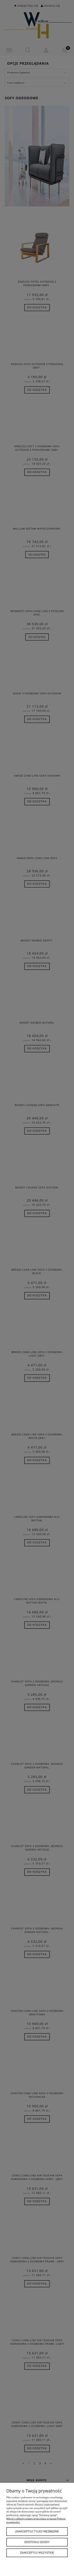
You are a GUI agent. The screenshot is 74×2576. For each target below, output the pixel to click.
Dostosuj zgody (37, 2542)
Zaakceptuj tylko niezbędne (37, 2531)
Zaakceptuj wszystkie (37, 2552)
